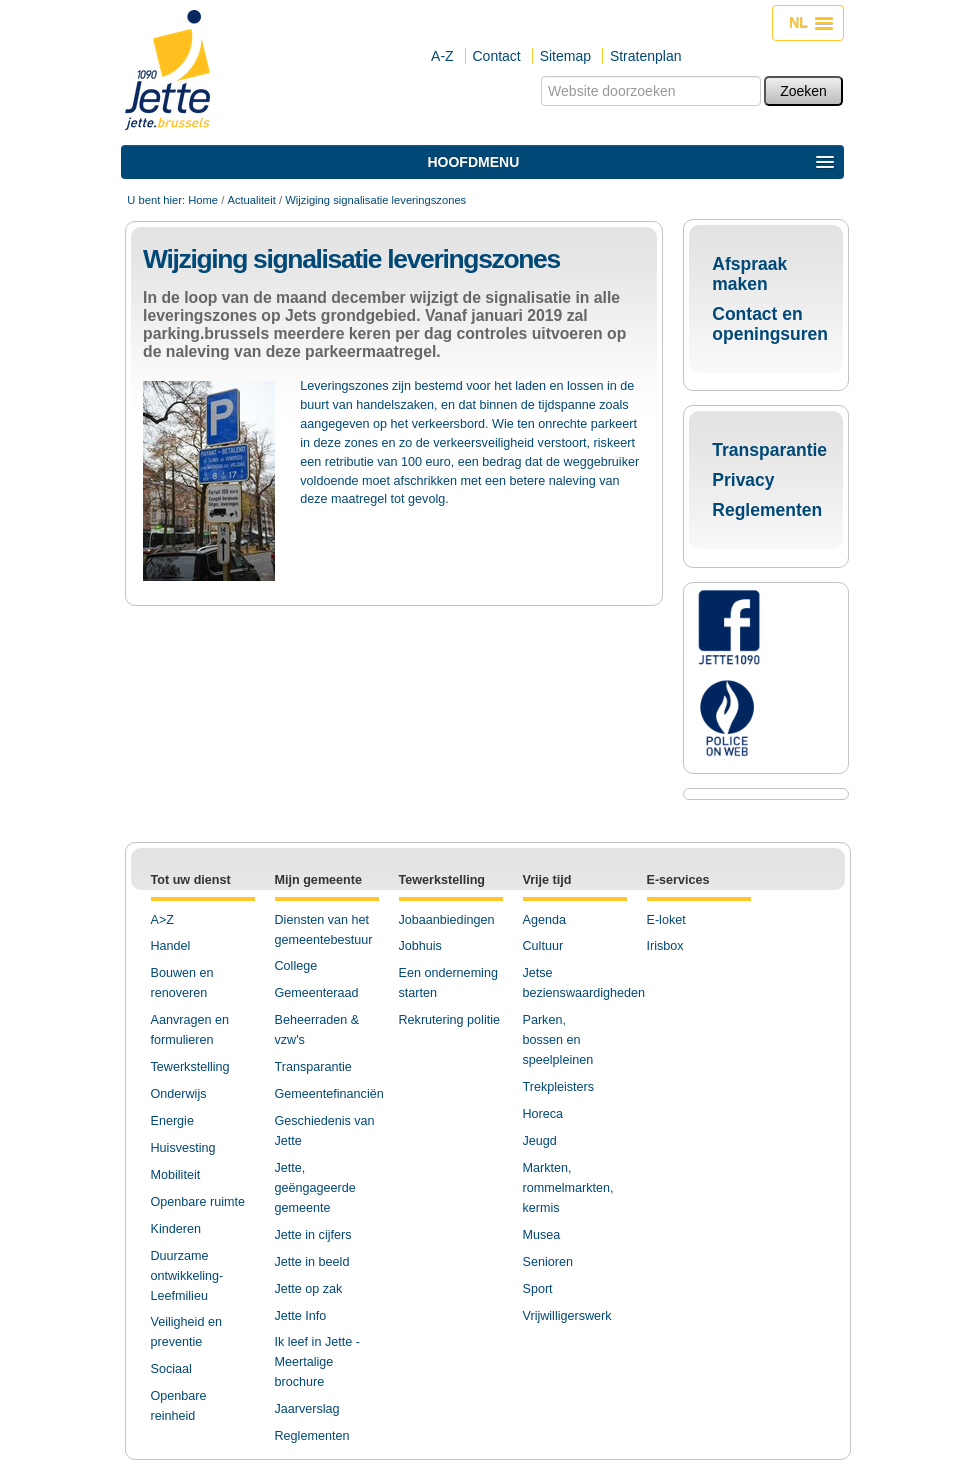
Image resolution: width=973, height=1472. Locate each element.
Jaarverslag (307, 1409)
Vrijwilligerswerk (567, 1316)
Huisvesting (183, 1148)
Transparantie (769, 450)
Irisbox (665, 946)
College (296, 966)
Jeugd (540, 1141)
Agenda (544, 920)
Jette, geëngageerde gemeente (315, 1188)
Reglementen (767, 510)
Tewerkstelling (190, 1067)
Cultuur (543, 946)
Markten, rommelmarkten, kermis (568, 1188)
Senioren (548, 1262)
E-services (678, 880)
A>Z (162, 920)
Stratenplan (646, 56)
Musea (542, 1235)
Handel (171, 946)
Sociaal (171, 1369)
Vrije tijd (547, 880)
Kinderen (176, 1229)
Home (203, 200)
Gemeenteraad (317, 993)
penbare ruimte (202, 1202)
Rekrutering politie (450, 1020)
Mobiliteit (176, 1175)
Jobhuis (420, 946)
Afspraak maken (749, 274)
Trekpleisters (559, 1087)
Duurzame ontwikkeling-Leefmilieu (187, 1276)
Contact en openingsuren (770, 324)
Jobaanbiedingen (447, 920)
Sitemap (565, 56)
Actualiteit (251, 200)
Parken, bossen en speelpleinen (558, 1040)
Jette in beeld (312, 1262)
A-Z (442, 56)
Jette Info (301, 1316)
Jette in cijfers (313, 1235)
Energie (172, 1121)
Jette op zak (309, 1289)
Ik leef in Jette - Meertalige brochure (317, 1362)
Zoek (540, 75)
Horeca (543, 1114)
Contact (497, 56)
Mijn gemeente (318, 880)
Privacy (743, 480)
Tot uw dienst (191, 880)
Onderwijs (179, 1094)
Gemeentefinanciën (329, 1094)
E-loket (666, 920)
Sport (538, 1289)
